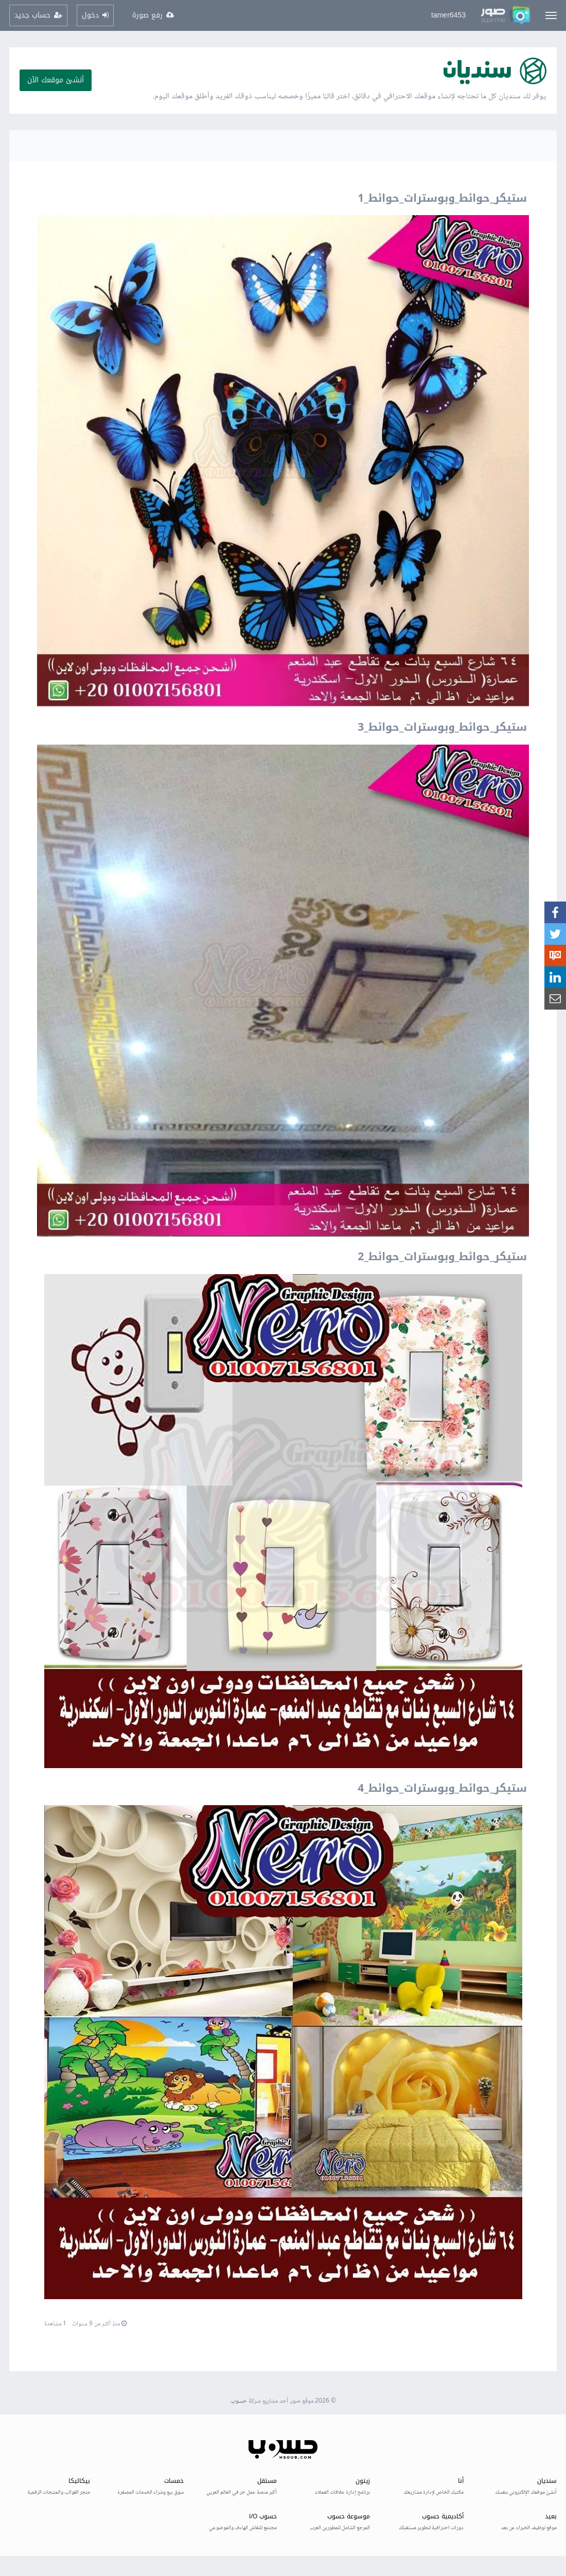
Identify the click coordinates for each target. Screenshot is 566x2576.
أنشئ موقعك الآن (55, 80)
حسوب (239, 2401)
